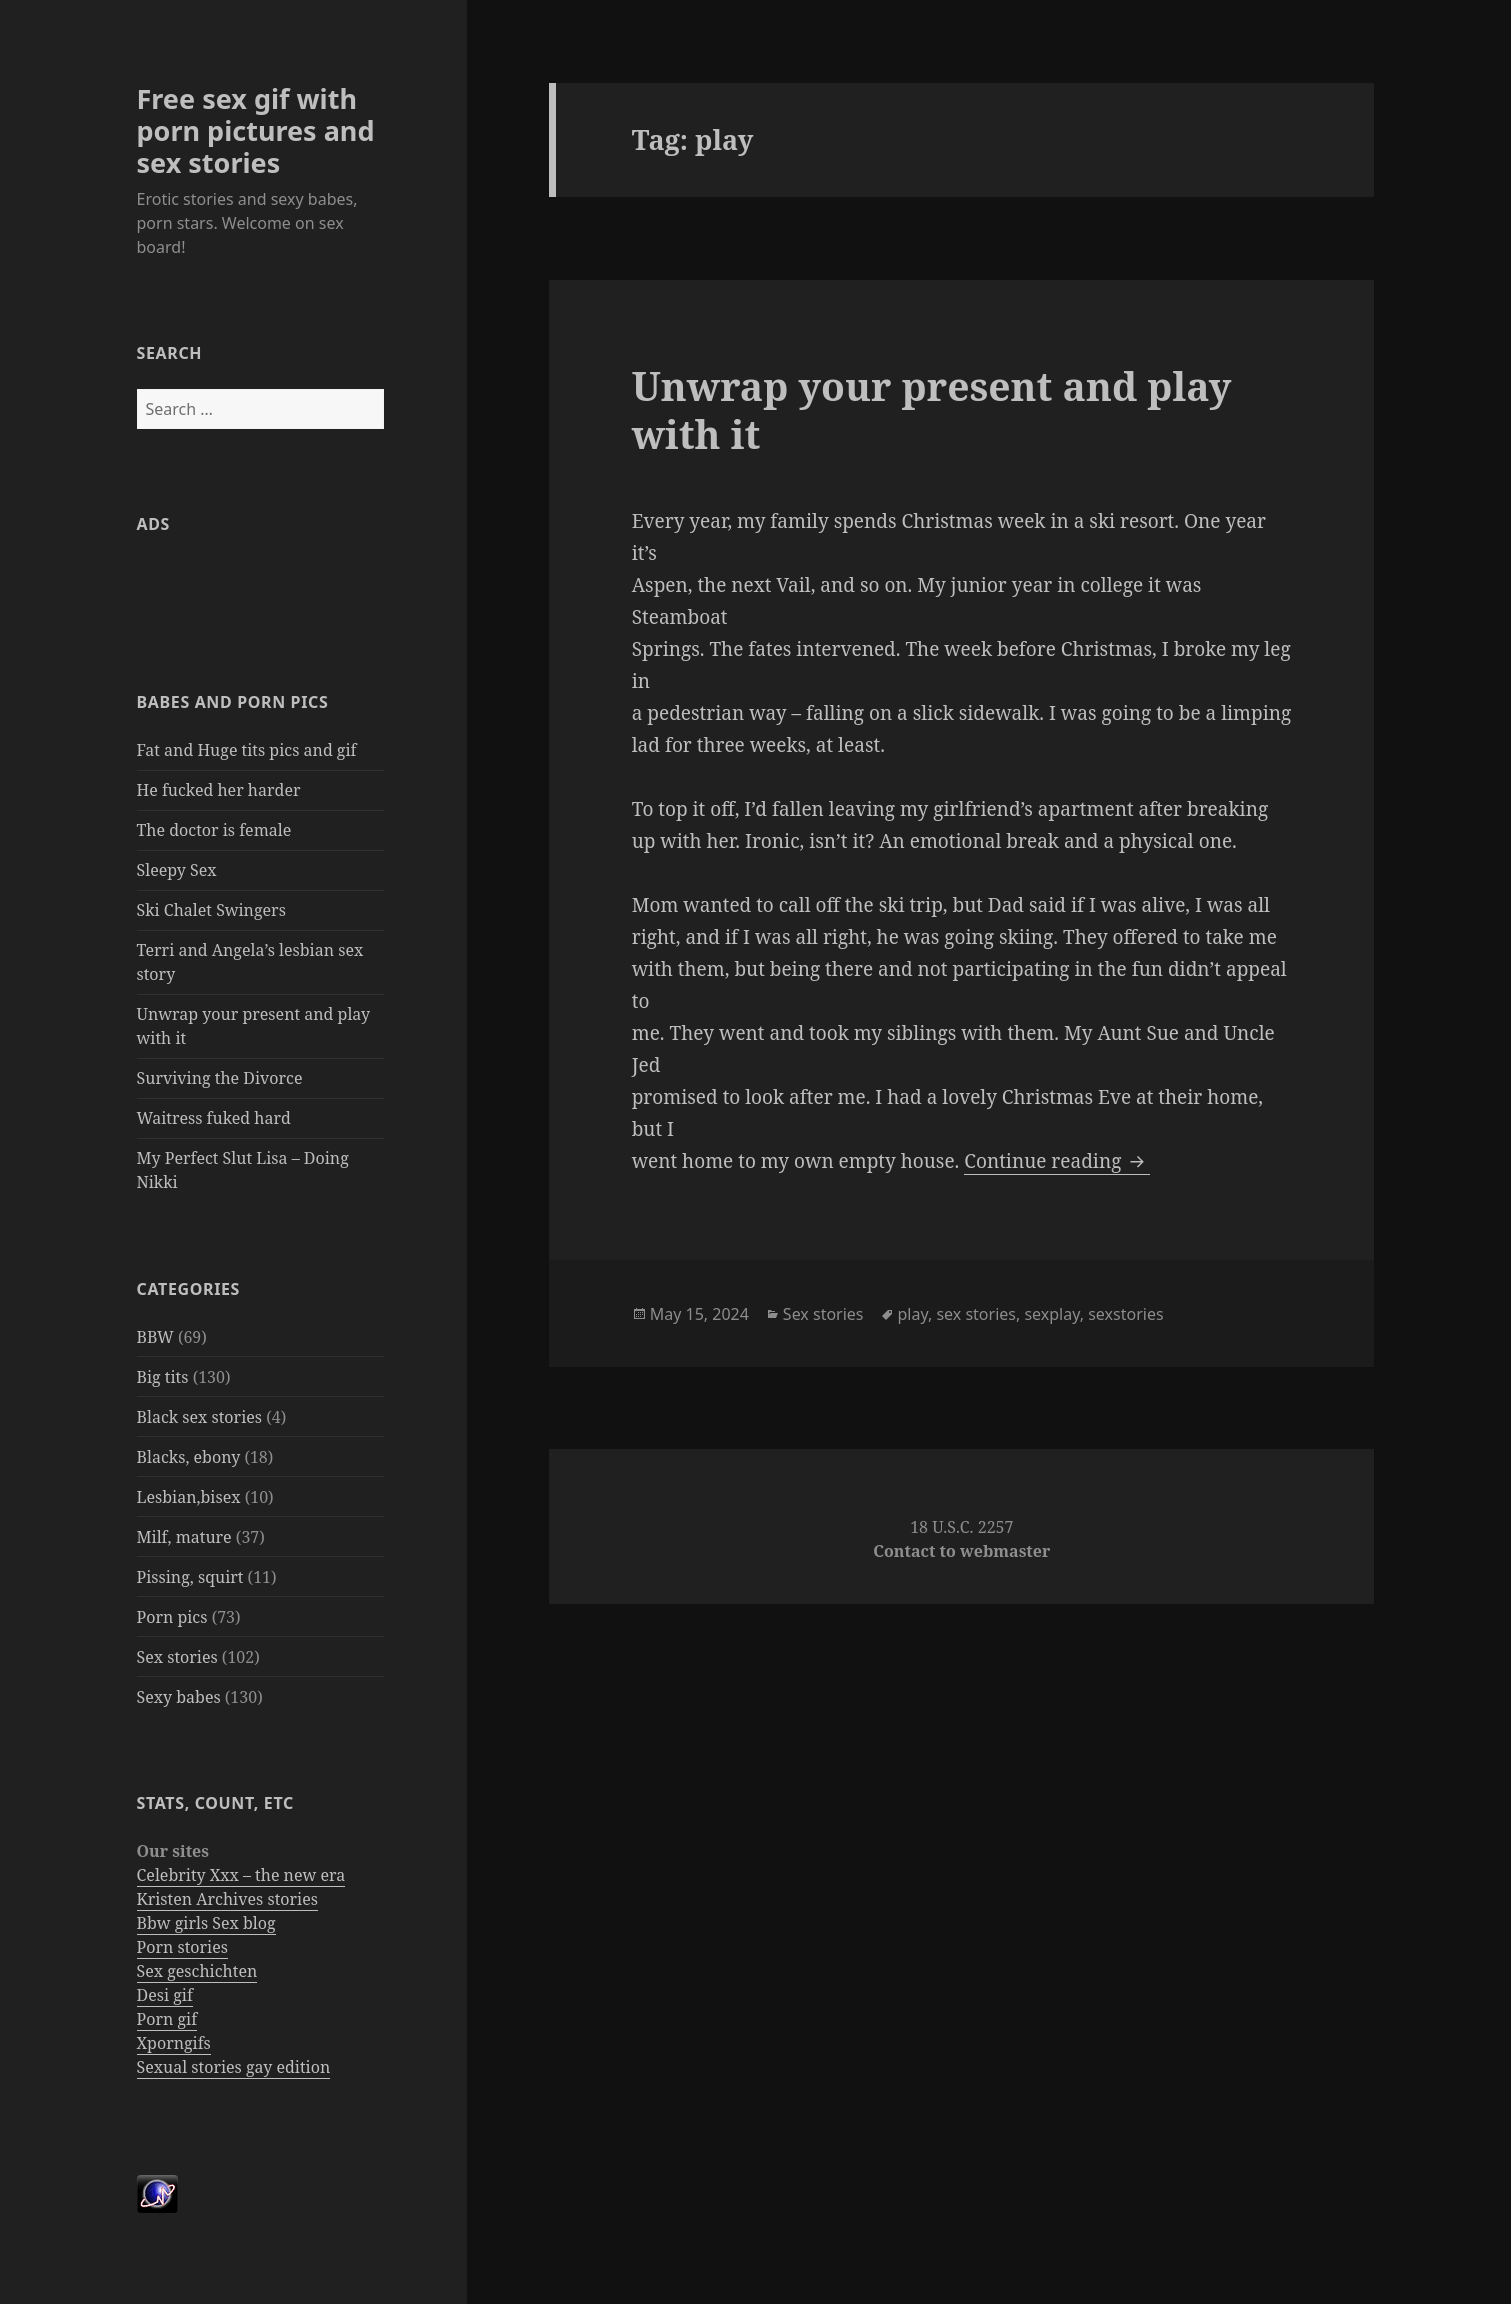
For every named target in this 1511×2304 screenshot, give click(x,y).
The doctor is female (214, 830)
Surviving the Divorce (220, 1078)
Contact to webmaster (961, 1551)
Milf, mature (184, 1537)
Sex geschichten (197, 1971)
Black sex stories (200, 1417)
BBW (155, 1337)
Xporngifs (174, 2043)
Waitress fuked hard (214, 1118)
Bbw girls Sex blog (206, 1923)
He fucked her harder (219, 790)
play (913, 1314)
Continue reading (1057, 1161)
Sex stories (177, 1657)
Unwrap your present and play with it (932, 409)
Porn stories (182, 1947)
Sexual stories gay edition (234, 2067)
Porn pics (172, 1617)
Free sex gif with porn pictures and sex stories (256, 130)
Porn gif (167, 2019)
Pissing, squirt (190, 1577)
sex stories (976, 1314)
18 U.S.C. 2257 (961, 1527)
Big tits (163, 1377)
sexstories (1125, 1314)
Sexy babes (179, 1697)
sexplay (1051, 1314)
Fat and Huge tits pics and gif (247, 750)
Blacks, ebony (189, 1457)
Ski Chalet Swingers (211, 910)
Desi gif (165, 1995)
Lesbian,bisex (189, 1497)
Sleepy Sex (177, 870)
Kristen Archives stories (227, 1899)
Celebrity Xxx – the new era (241, 1875)
